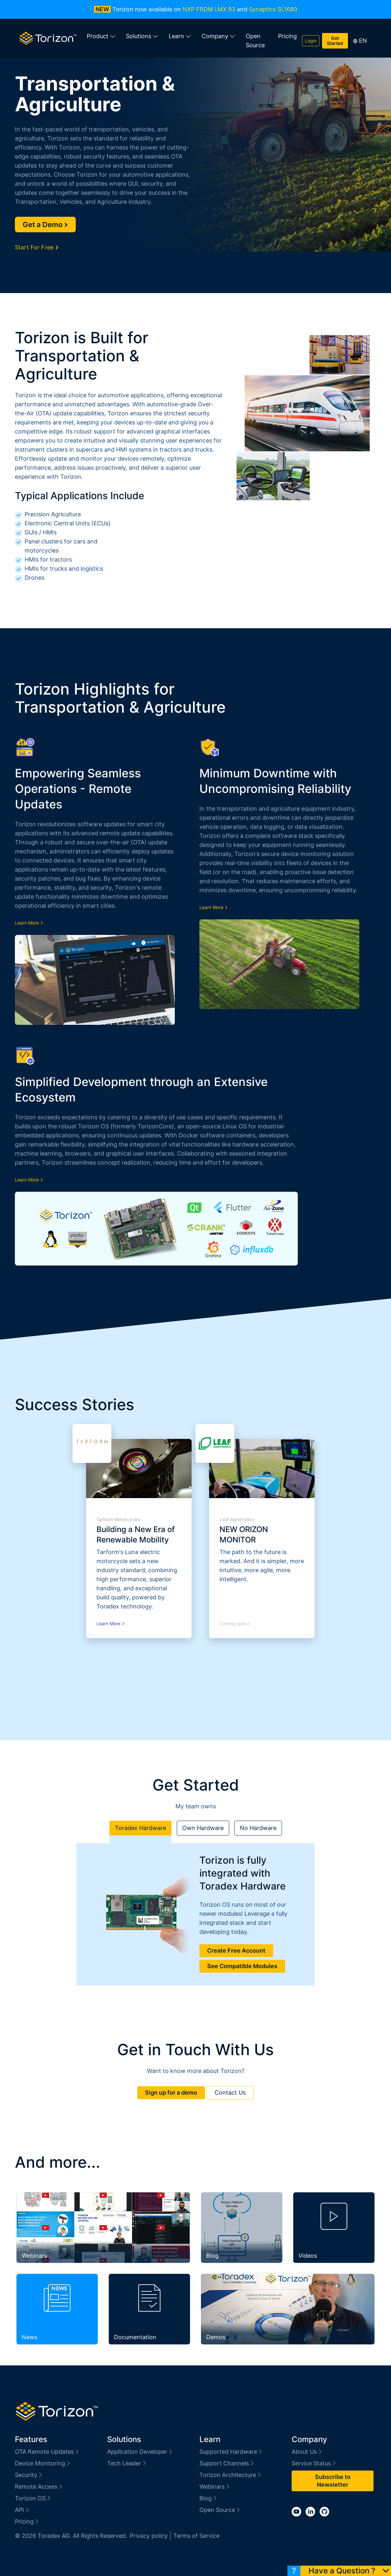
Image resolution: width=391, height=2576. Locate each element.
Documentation (135, 2337)
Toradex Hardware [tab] (140, 1828)
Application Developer (140, 2451)
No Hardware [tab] (258, 1828)
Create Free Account (236, 1950)
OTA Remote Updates (47, 2451)
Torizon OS (33, 2498)
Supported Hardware (231, 2451)
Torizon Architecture (230, 2475)
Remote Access (39, 2486)
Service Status (314, 2463)
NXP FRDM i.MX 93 (209, 9)
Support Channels (227, 2463)
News (29, 2337)
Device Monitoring (43, 2463)
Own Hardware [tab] (203, 1828)
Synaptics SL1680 (273, 9)
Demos (215, 2337)
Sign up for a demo (171, 2092)
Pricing (287, 36)
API (22, 2509)
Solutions (142, 36)
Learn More (29, 923)
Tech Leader (127, 2463)
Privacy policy (149, 2535)
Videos (307, 2255)
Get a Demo (45, 224)
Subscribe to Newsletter (333, 2480)
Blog (212, 2255)
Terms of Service (196, 2535)
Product (101, 36)
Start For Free (37, 247)
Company (218, 36)
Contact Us (230, 2092)
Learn (180, 36)
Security (29, 2475)
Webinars (34, 2255)
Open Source (255, 41)
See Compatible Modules (242, 1966)
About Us (307, 2451)
